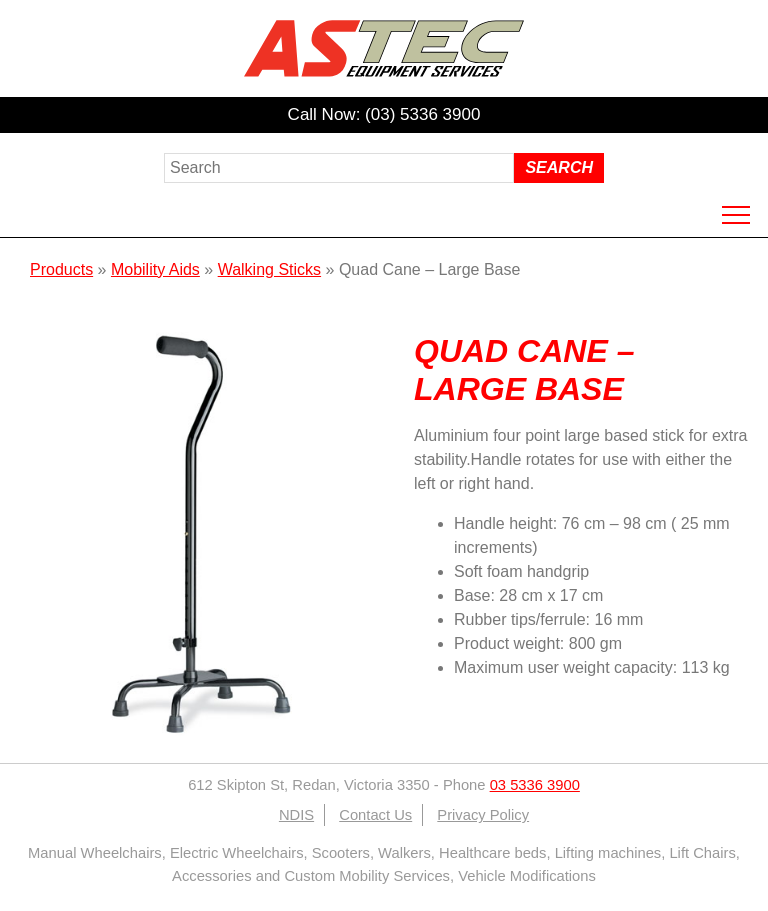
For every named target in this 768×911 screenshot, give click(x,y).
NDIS (296, 815)
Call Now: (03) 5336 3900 (384, 114)
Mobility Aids (155, 269)
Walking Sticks (269, 269)
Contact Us (375, 815)
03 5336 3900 (535, 785)
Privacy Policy (483, 815)
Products (61, 269)
